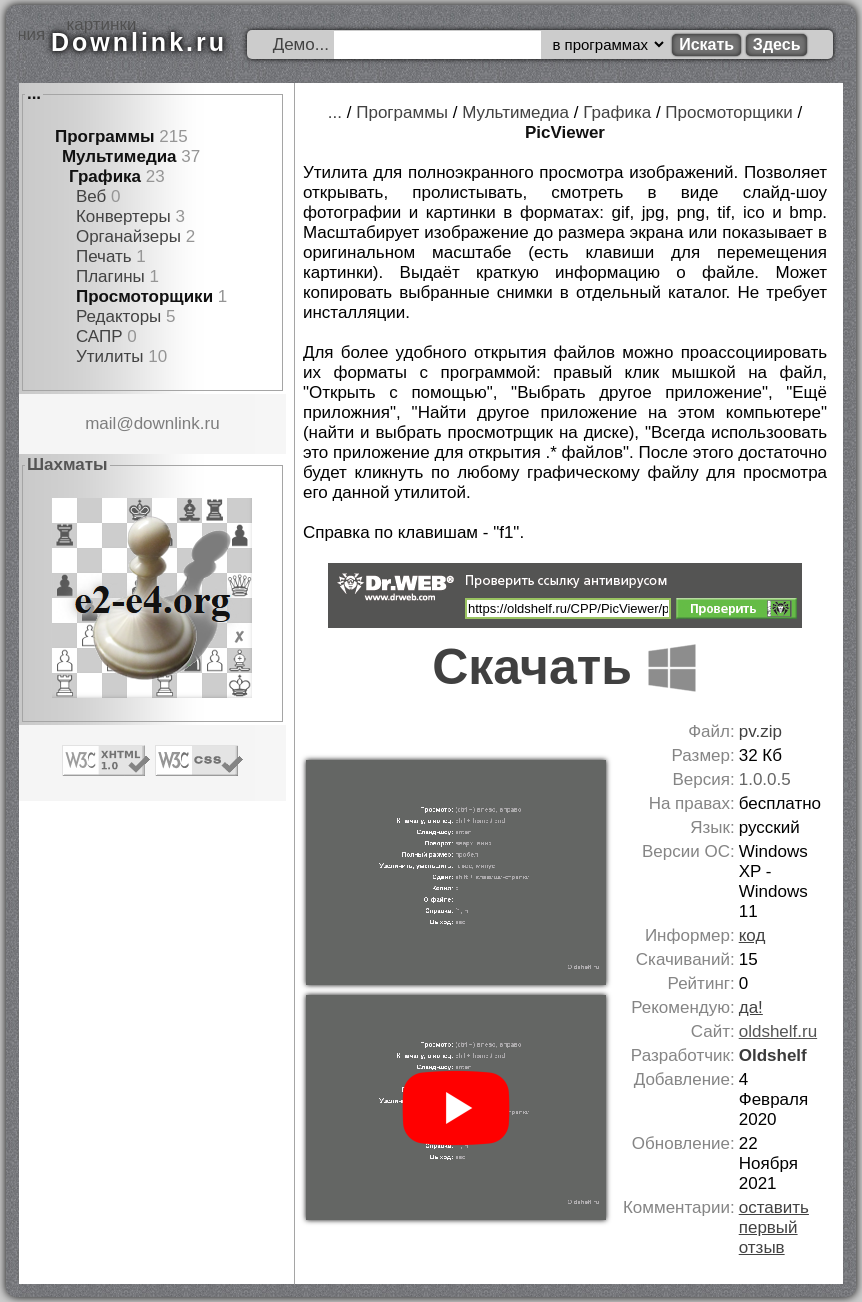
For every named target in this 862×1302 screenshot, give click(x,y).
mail (100, 423)
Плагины (110, 276)
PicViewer (565, 132)
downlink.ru (177, 423)
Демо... (301, 44)
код (752, 935)
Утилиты (110, 356)
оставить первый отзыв (774, 1227)
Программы (105, 136)
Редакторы (118, 316)
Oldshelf (773, 1055)
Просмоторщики (144, 296)
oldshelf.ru (778, 1031)
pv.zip (760, 731)
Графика (105, 176)
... (34, 93)
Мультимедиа (119, 156)
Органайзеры (128, 236)
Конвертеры (123, 216)
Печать (104, 256)
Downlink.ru (139, 42)
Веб (91, 196)
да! (751, 1007)
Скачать (565, 667)
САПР (99, 336)
